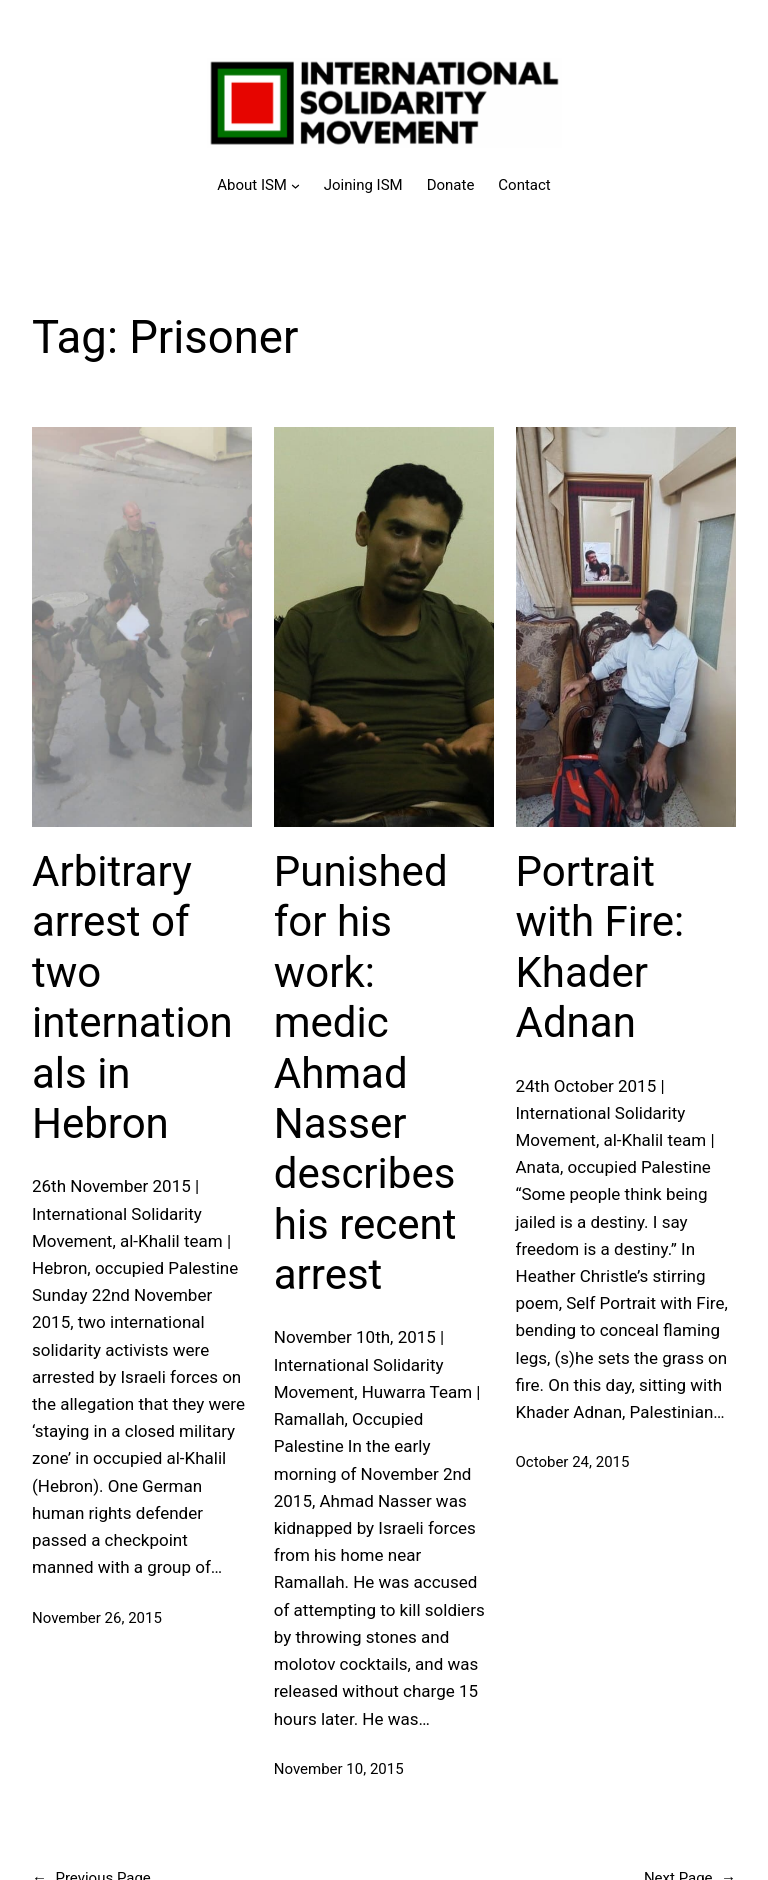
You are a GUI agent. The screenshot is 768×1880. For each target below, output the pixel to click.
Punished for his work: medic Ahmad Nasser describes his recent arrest (365, 1073)
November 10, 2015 (339, 1769)
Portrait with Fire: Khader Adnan (600, 947)
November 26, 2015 (97, 1618)
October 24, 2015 (573, 1462)
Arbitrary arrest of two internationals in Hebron (132, 997)
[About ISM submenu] (258, 185)
